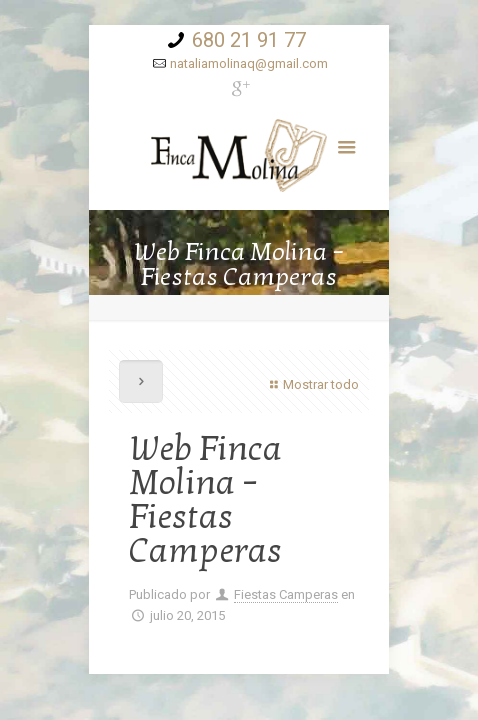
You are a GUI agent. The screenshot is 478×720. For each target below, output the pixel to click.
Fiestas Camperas (286, 594)
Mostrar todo (312, 384)
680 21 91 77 (249, 40)
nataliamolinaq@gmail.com (249, 63)
